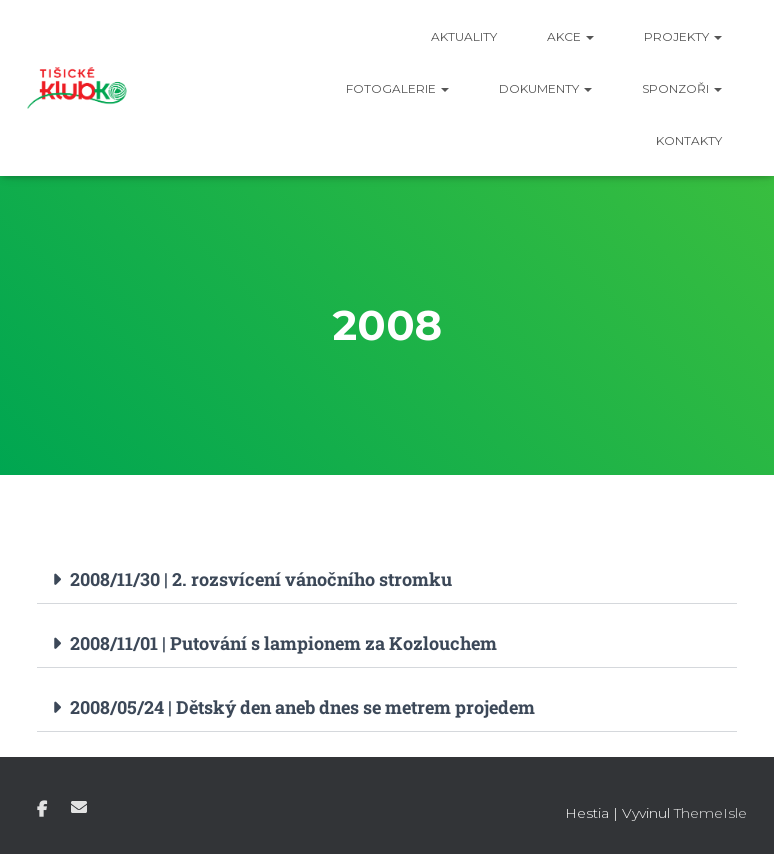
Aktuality (464, 36)
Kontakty (689, 140)
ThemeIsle (710, 813)
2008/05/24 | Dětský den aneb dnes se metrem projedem (302, 707)
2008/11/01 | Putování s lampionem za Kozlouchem (283, 643)
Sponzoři (682, 88)
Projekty (683, 36)
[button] (387, 579)
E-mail (79, 807)
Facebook (42, 810)
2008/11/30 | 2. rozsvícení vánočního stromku (261, 579)
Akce (570, 36)
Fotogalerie (397, 88)
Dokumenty (545, 88)
